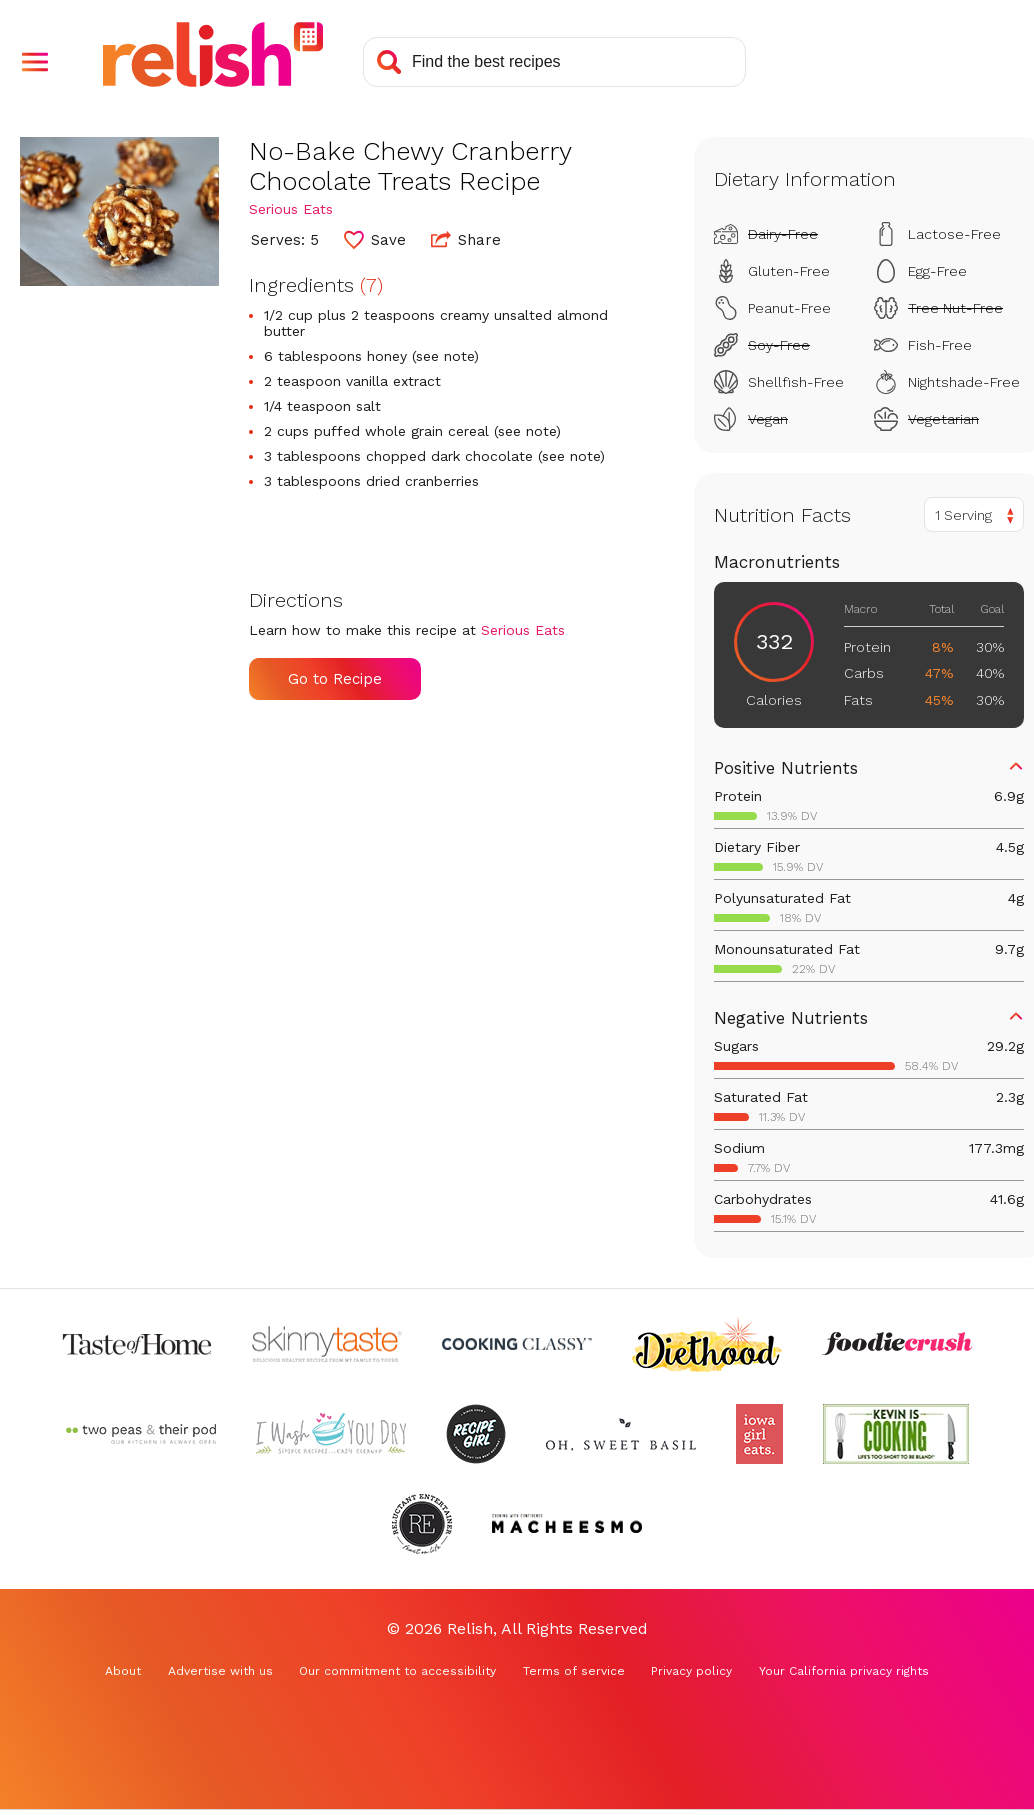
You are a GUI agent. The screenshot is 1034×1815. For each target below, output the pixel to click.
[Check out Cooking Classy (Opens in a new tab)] (517, 1344)
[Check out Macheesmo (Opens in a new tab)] (567, 1524)
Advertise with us (220, 1671)
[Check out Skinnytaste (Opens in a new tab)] (327, 1344)
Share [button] (466, 239)
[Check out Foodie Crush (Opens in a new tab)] (897, 1344)
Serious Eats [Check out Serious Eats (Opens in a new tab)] (291, 209)
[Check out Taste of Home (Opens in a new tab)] (137, 1344)
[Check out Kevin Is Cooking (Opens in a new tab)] (896, 1434)
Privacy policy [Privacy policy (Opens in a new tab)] (691, 1671)
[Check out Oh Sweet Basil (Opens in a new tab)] (621, 1434)
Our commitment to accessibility (397, 1671)
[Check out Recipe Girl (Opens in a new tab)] (476, 1434)
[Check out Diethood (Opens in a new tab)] (707, 1344)
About (123, 1671)
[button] (35, 62)
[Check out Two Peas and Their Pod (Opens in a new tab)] (141, 1434)
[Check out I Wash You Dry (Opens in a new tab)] (331, 1434)
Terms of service (574, 1671)
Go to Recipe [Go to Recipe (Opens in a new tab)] (335, 679)
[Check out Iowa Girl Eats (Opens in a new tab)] (759, 1434)
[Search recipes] (554, 62)
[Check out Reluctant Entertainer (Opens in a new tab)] (422, 1524)
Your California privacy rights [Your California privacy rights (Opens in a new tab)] (844, 1671)
